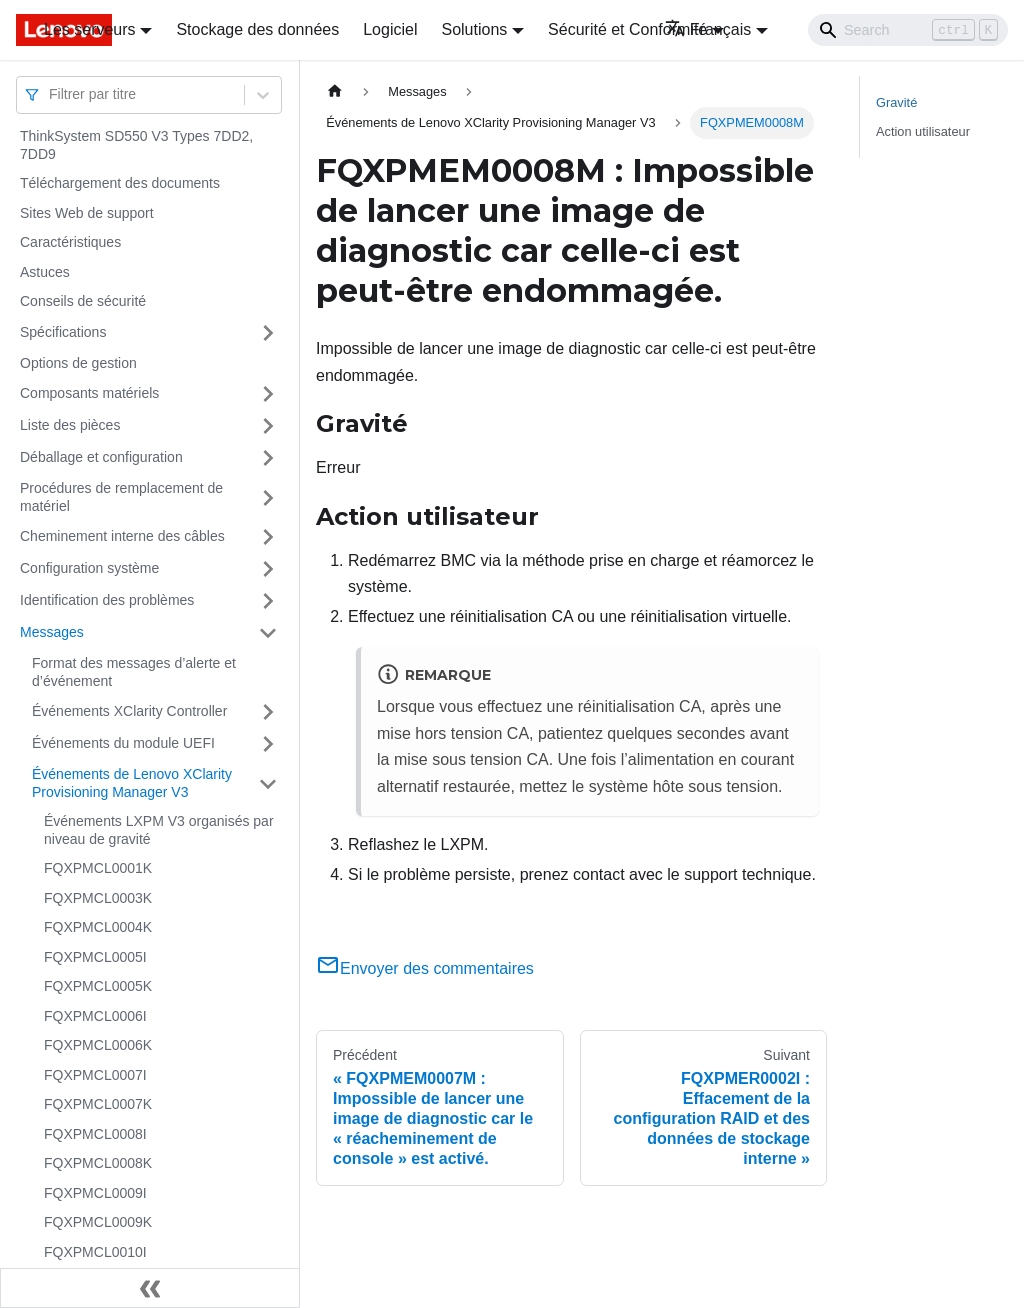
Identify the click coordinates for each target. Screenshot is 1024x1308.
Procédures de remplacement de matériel (121, 497)
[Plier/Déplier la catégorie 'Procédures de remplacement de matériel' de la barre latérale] (268, 497)
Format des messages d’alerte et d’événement (134, 672)
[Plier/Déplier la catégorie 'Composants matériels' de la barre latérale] (268, 394)
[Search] (908, 30)
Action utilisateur (923, 131)
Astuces (45, 272)
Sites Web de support (87, 213)
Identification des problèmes (107, 600)
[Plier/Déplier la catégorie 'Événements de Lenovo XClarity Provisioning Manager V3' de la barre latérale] (268, 783)
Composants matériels (89, 393)
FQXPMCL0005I (95, 957)
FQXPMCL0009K (98, 1222)
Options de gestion (78, 363)
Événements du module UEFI (123, 743)
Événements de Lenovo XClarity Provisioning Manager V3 (132, 783)
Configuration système (89, 568)
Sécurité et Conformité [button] (627, 29)
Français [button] (708, 29)
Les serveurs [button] (90, 29)
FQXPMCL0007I (95, 1075)
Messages (52, 632)
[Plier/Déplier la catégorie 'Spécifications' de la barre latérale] (268, 333)
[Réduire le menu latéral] (150, 1288)
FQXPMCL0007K (98, 1104)
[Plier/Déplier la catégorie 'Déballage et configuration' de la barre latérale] (268, 458)
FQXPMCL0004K (98, 927)
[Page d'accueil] (335, 91)
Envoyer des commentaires (425, 968)
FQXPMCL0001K (98, 868)
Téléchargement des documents (120, 183)
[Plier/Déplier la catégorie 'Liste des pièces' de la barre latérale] (268, 426)
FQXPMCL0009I (95, 1193)
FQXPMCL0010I (95, 1252)
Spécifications (63, 332)
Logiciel (390, 29)
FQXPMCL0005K (98, 986)
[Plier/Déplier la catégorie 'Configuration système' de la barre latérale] (268, 569)
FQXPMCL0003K (98, 898)
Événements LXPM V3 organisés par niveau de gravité (159, 830)
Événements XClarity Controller (129, 711)
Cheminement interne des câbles (122, 536)
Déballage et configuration (101, 457)
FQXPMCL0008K (98, 1163)
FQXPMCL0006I (95, 1016)
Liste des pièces (70, 425)
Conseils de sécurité (83, 301)
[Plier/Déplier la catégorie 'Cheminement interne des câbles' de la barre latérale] (268, 537)
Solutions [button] (474, 29)
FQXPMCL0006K (98, 1045)
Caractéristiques (70, 242)
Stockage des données (257, 29)
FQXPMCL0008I (95, 1134)
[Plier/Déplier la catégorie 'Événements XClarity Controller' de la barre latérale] (268, 712)
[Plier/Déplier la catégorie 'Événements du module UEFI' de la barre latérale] (268, 744)
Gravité (896, 102)
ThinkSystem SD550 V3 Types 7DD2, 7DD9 (136, 145)
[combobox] (51, 94)
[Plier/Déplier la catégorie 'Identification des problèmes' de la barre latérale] (268, 601)
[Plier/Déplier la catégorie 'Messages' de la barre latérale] (268, 633)
